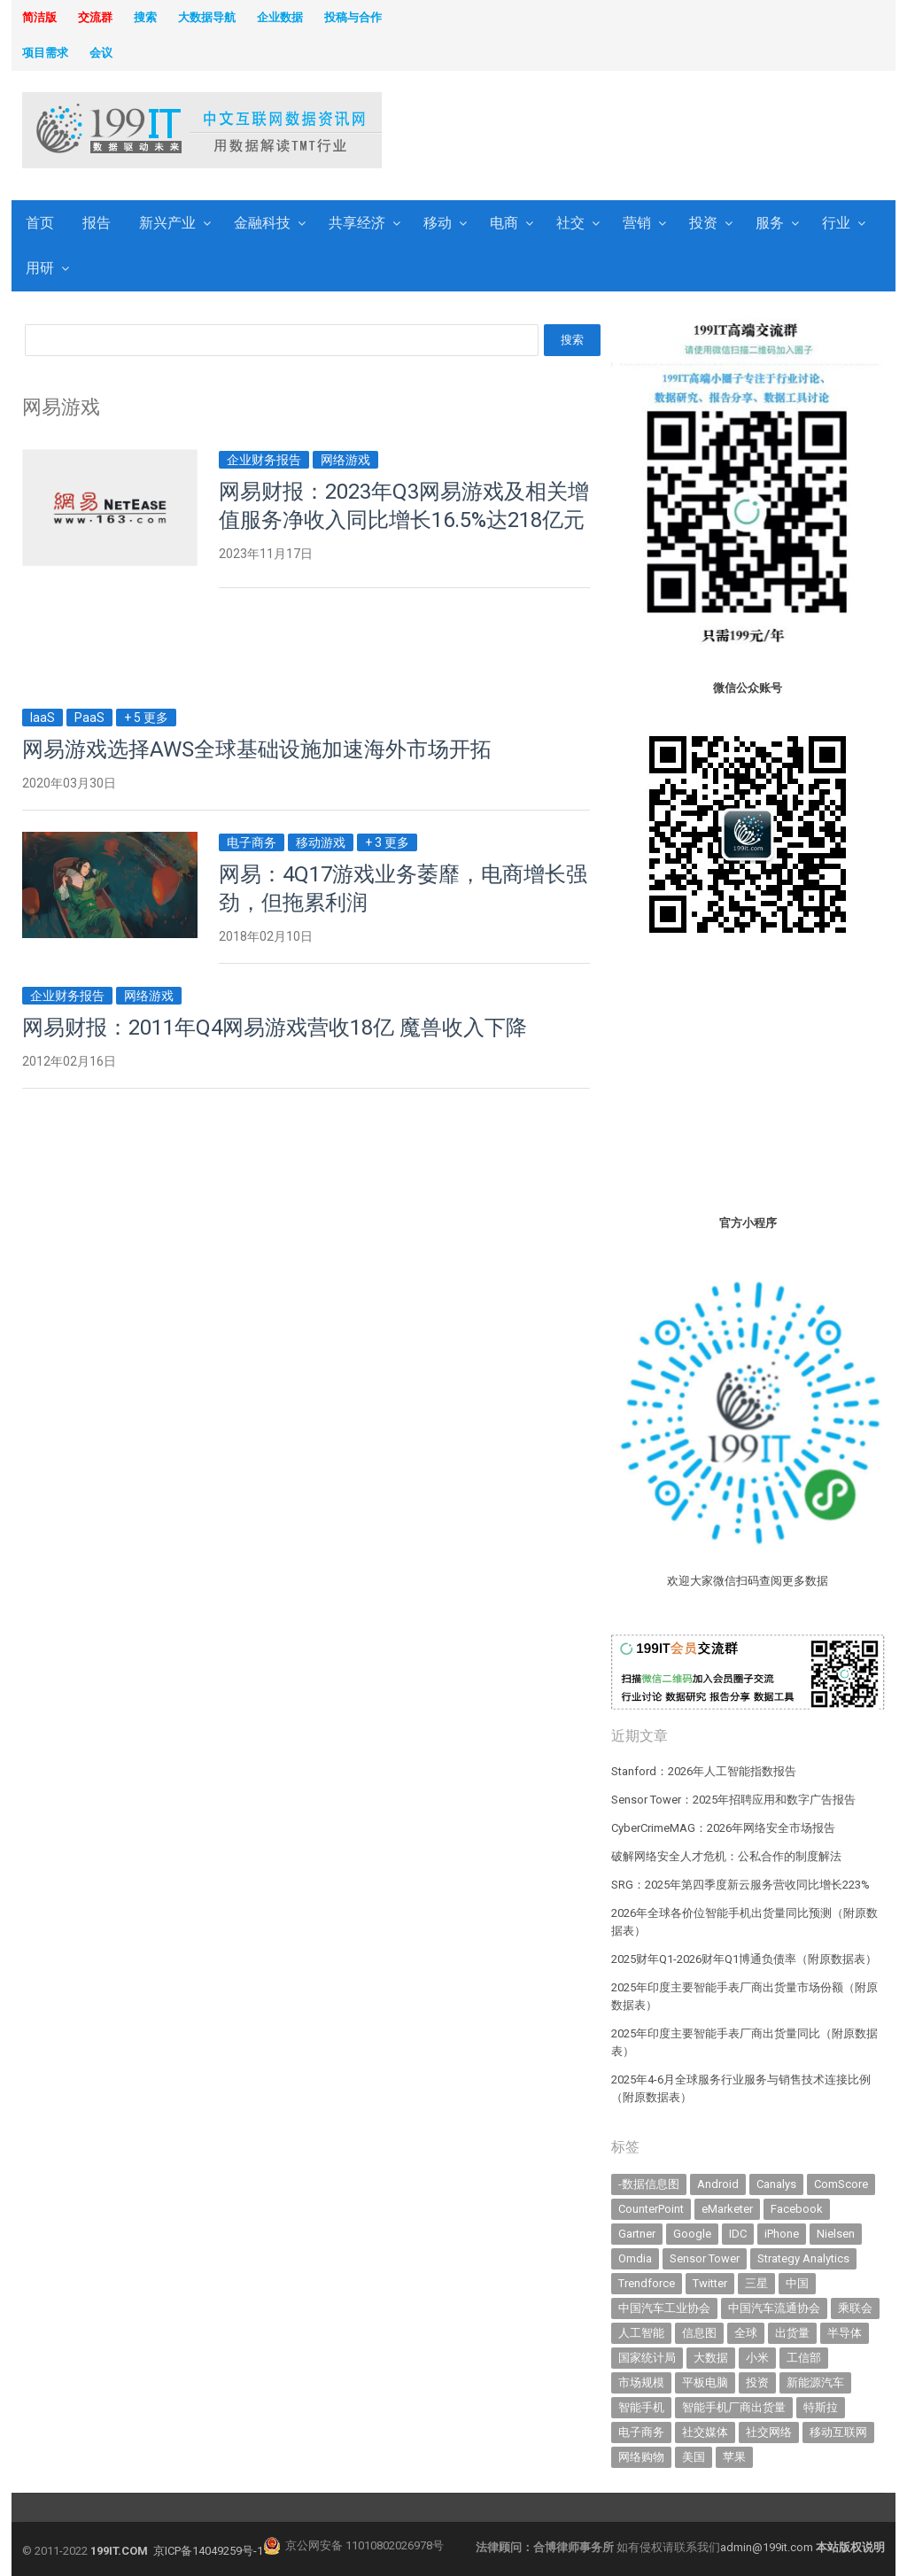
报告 (96, 222)
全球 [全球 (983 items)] (745, 2332)
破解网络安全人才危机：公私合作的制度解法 (726, 1856)
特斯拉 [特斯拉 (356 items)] (820, 2407)
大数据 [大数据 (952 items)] (711, 2357)
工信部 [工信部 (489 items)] (804, 2357)
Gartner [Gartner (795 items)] (636, 2233)
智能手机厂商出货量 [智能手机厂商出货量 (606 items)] (734, 2407)
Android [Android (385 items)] (718, 2184)
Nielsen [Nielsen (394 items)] (836, 2233)
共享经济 (357, 222)
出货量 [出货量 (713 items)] (792, 2332)
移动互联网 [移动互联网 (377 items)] (838, 2432)
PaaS (89, 717)
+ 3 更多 (387, 842)
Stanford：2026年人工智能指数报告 (703, 1771)
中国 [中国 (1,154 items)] (797, 2283)
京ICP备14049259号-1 (208, 2550)
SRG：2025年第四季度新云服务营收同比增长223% (740, 1884)
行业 (836, 222)
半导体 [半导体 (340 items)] (844, 2332)
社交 (570, 222)
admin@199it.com (768, 2547)
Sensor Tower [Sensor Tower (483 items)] (705, 2258)
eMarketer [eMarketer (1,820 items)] (727, 2208)
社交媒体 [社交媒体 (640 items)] (705, 2432)
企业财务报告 (264, 460)
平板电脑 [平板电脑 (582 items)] (705, 2382)
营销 (637, 222)
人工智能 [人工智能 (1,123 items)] (641, 2332)
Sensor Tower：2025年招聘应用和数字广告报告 (733, 1799)
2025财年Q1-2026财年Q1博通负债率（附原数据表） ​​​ (745, 1959)
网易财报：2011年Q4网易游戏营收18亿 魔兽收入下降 (274, 1027)
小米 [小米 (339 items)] (757, 2357)
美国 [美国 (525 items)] (693, 2456)
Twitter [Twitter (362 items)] (710, 2283)
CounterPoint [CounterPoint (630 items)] (651, 2208)
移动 (437, 222)
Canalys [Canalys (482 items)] (776, 2184)
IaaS (42, 717)
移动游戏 (320, 842)
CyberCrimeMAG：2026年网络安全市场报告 (723, 1828)
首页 (40, 222)
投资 (703, 222)
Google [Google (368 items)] (692, 2233)
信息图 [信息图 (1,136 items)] (699, 2332)
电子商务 (251, 842)
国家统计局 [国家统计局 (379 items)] (647, 2357)
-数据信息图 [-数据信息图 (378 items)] (648, 2184)
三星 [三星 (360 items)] (756, 2283)
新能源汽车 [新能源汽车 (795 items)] (815, 2382)
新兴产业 (167, 222)
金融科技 (262, 222)
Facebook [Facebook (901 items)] (797, 2208)
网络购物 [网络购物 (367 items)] (641, 2456)
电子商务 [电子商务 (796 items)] (641, 2432)
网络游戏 (345, 460)
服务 (770, 222)
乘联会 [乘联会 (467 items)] (855, 2308)
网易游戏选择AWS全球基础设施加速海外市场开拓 (257, 749)
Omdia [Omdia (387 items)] (635, 2258)
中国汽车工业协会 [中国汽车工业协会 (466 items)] (664, 2308)
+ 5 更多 (146, 717)
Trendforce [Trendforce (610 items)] (646, 2283)
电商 (504, 222)
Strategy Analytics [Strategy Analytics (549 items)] (803, 2258)
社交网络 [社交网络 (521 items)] (769, 2432)
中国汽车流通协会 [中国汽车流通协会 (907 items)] (774, 2308)
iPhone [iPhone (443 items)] (781, 2233)
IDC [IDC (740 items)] (738, 2233)
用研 (40, 268)
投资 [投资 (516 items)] (757, 2382)
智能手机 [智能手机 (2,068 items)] (641, 2407)
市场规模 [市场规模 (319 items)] (641, 2382)
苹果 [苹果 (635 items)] (734, 2456)
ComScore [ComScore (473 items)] (841, 2184)
